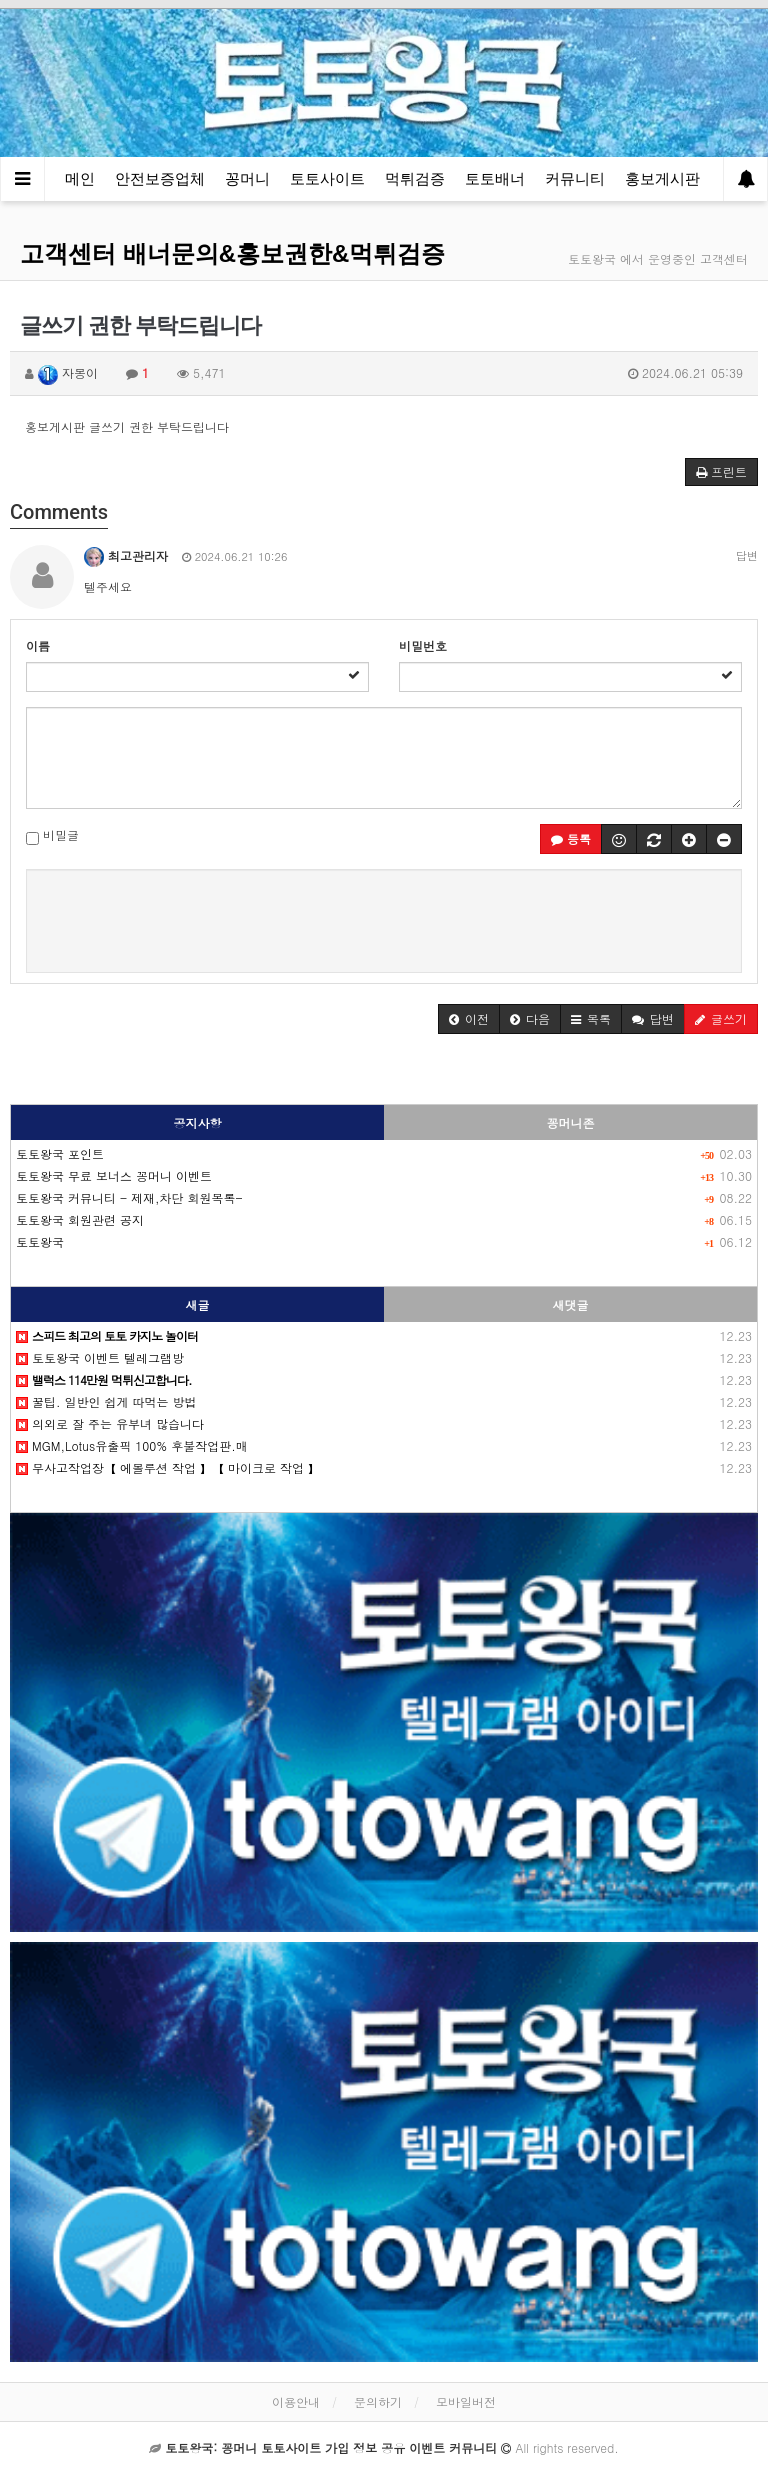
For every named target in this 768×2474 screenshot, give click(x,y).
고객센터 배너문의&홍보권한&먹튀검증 (232, 253)
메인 (80, 178)
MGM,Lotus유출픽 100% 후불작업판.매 (132, 1445)
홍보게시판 (662, 178)
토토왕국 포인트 (60, 1153)
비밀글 (52, 835)
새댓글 (571, 1304)
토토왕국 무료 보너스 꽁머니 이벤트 (114, 1175)
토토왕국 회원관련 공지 (80, 1219)
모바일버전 (466, 2401)
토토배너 (495, 178)
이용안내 (296, 2401)
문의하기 (378, 2401)
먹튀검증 (415, 178)
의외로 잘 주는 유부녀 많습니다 (110, 1423)
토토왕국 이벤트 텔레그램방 (100, 1357)
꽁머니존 (571, 1122)
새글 (198, 1304)
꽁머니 (247, 178)
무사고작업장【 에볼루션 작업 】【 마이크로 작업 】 (168, 1467)
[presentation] (384, 918)
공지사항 (198, 1122)
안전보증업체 (160, 178)
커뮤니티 (575, 178)
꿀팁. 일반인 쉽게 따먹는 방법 (106, 1401)
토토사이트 (327, 178)
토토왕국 (40, 1241)
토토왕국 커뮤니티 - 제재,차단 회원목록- (129, 1197)
